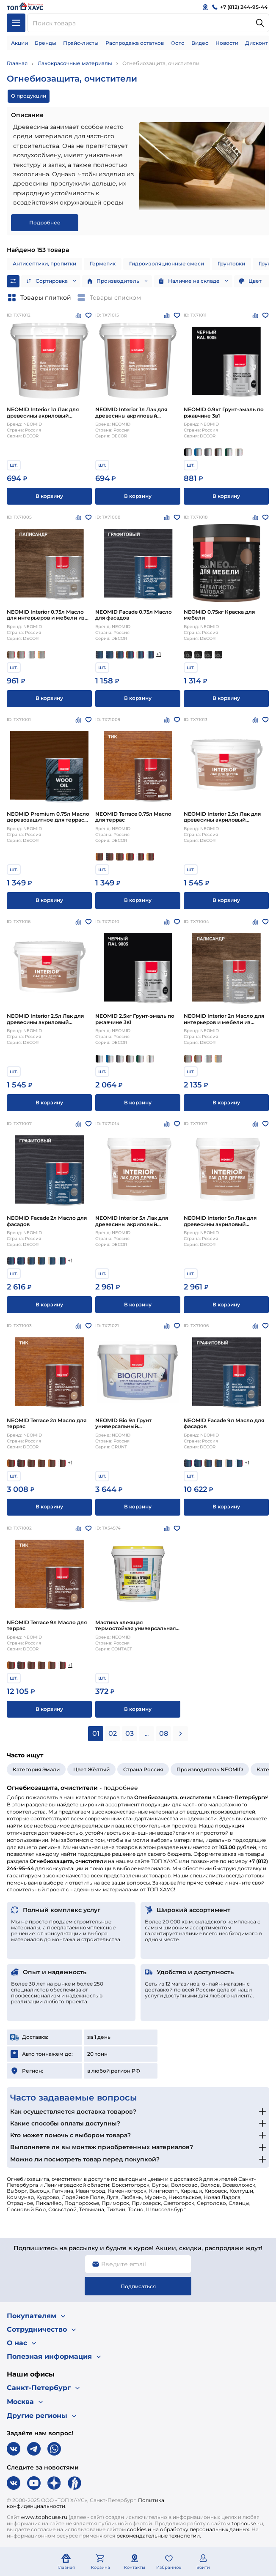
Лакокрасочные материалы (75, 63)
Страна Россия (143, 1769)
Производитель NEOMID (210, 1769)
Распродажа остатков (134, 43)
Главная (17, 63)
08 (163, 1733)
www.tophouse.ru (44, 2517)
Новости (226, 43)
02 (112, 1733)
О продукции (28, 96)
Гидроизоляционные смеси (166, 263)
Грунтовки (231, 263)
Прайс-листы (81, 43)
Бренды (45, 43)
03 (129, 1733)
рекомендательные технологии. (158, 2535)
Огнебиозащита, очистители (160, 63)
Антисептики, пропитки (44, 263)
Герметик (103, 263)
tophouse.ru (247, 2523)
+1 (158, 654)
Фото (178, 43)
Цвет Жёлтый (91, 1769)
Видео (200, 43)
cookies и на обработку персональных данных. (188, 2529)
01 (95, 1733)
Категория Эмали (36, 1769)
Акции (19, 43)
